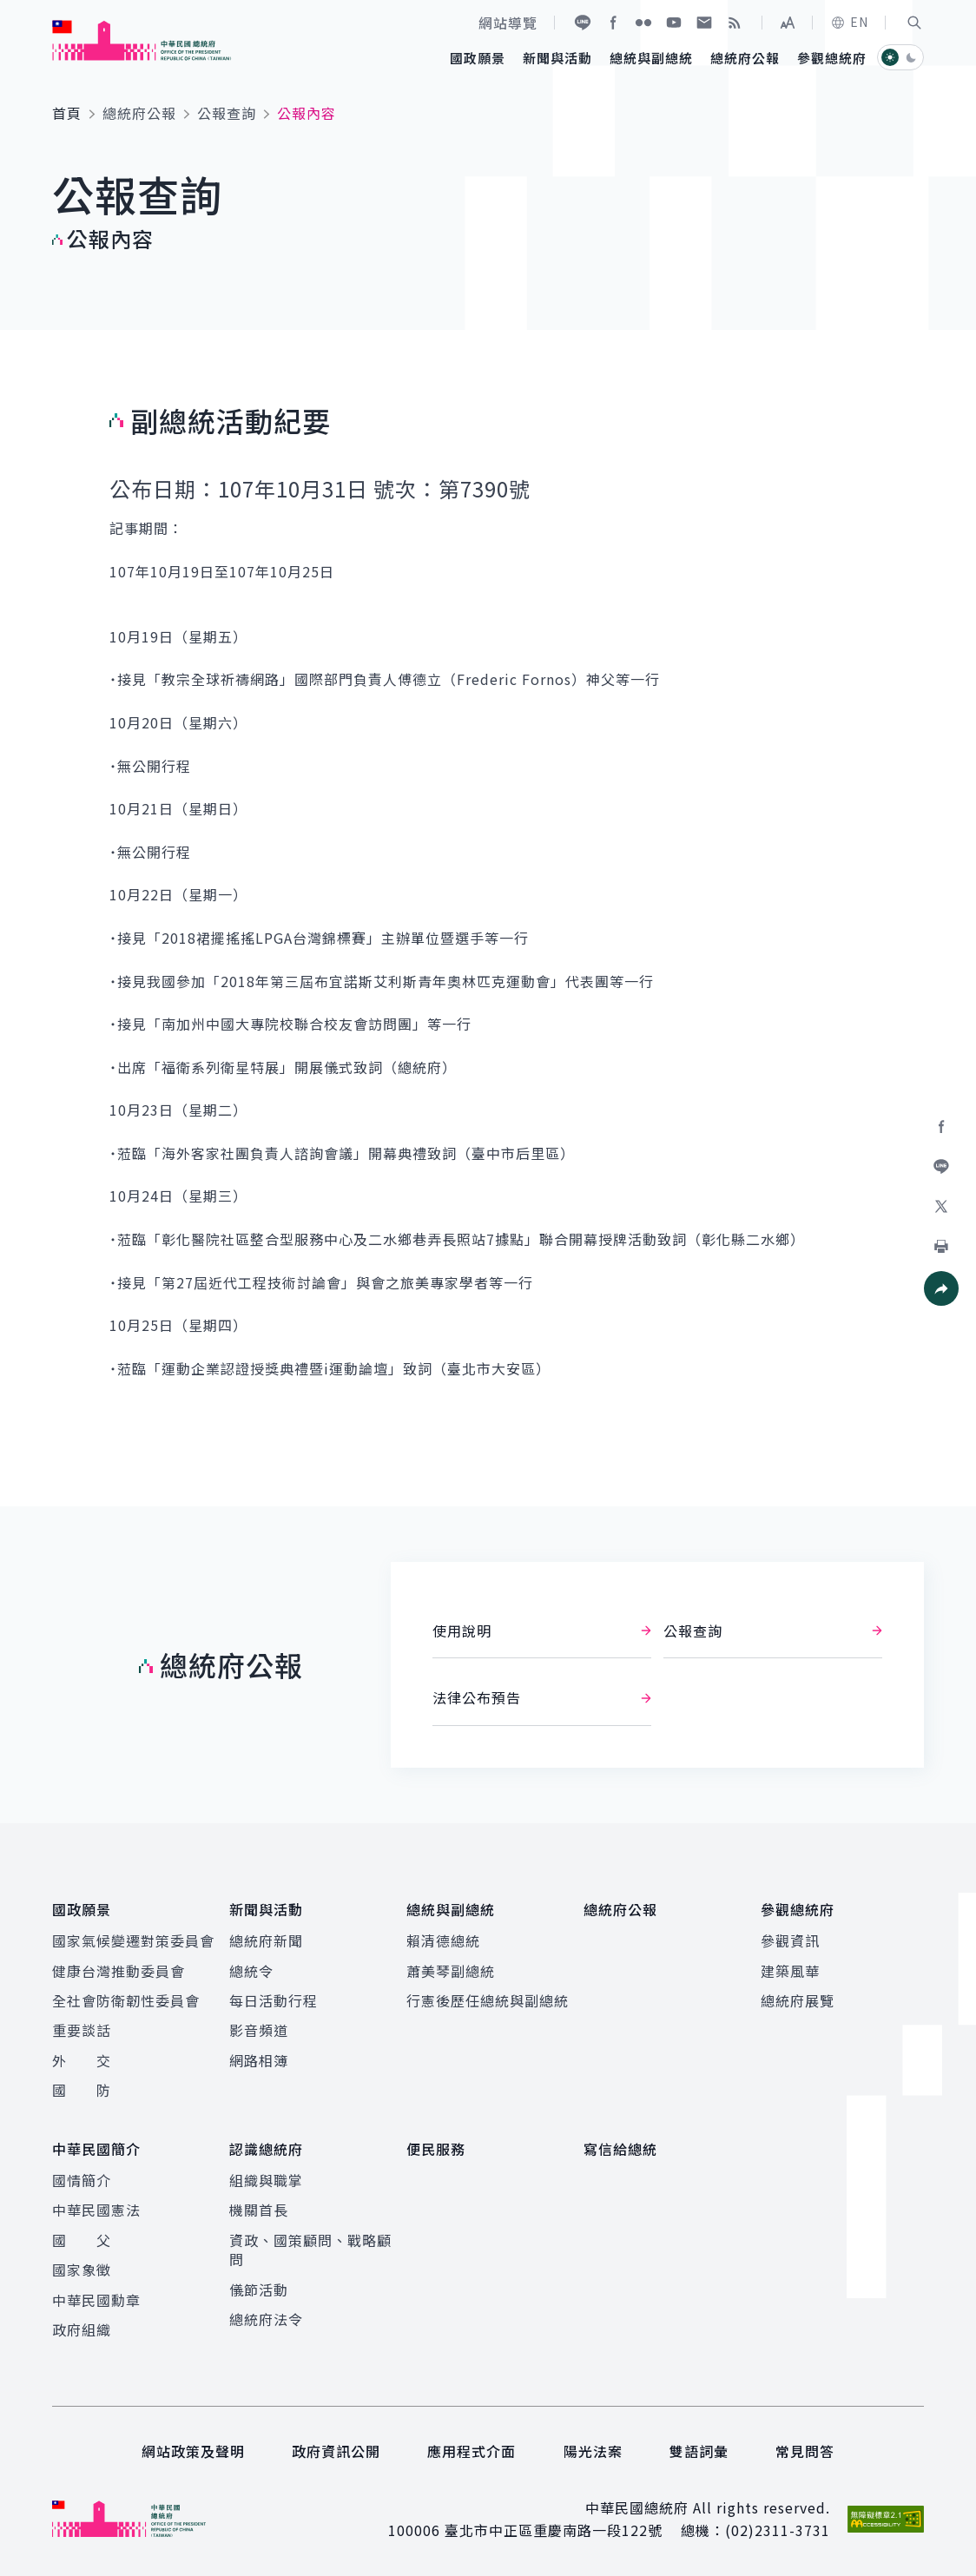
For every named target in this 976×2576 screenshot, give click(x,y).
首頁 (67, 112)
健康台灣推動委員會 (118, 1970)
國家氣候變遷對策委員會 (133, 1940)
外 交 (81, 2060)
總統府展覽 (797, 2000)
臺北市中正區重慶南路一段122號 (554, 2530)
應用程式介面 (471, 2451)
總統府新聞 (266, 1940)
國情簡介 (81, 2180)
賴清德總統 (443, 1940)
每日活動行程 (273, 2000)
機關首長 (258, 2209)
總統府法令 (266, 2319)
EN (849, 21)
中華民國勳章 (96, 2299)
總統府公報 (139, 112)
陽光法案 (593, 2451)
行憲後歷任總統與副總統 (487, 2000)
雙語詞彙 (699, 2451)
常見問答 (804, 2451)
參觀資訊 (790, 1940)
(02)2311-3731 (777, 2530)
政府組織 (81, 2329)
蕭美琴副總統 (450, 1970)
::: (11, 9)
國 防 (81, 2089)
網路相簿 (258, 2060)
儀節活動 (258, 2289)
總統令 (251, 1970)
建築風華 (790, 1970)
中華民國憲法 (96, 2209)
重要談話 (81, 2029)
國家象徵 (81, 2269)
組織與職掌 (266, 2180)
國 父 (81, 2240)
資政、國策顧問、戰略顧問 (310, 2250)
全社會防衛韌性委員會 (126, 2000)
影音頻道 (258, 2029)
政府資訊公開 (336, 2451)
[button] (914, 22)
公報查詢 (226, 112)
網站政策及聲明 (193, 2451)
